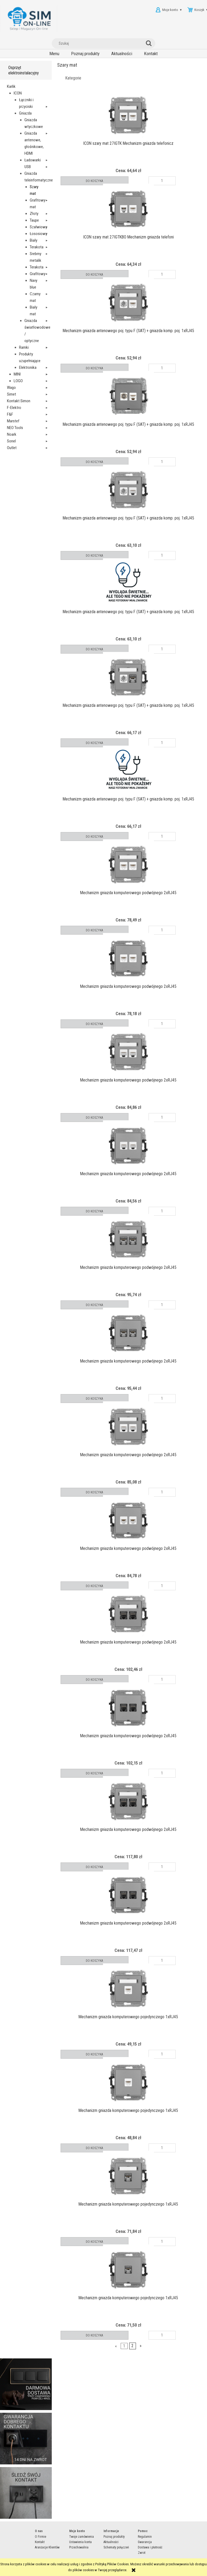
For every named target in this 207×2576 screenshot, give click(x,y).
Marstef (13, 421)
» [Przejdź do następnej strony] (141, 2345)
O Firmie (40, 2537)
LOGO (18, 380)
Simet (11, 394)
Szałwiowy (38, 227)
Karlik (11, 86)
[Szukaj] (150, 43)
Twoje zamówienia (81, 2537)
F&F (10, 414)
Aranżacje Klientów (47, 2547)
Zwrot (141, 2553)
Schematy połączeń (116, 2547)
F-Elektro (14, 407)
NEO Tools (15, 427)
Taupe (34, 220)
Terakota (36, 247)
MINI (17, 374)
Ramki (24, 347)
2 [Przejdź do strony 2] (132, 2345)
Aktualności (111, 2542)
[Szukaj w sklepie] (100, 43)
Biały (33, 240)
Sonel (11, 441)
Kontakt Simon (18, 401)
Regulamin (145, 2537)
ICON (18, 93)
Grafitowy (37, 273)
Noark (11, 434)
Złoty (34, 213)
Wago (11, 387)
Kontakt (40, 2542)
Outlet (12, 447)
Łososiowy (38, 233)
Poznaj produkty (114, 2537)
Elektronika (27, 367)
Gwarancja (145, 2542)
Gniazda (25, 113)
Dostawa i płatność (150, 2547)
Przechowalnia (78, 2547)
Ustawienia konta (80, 2542)
